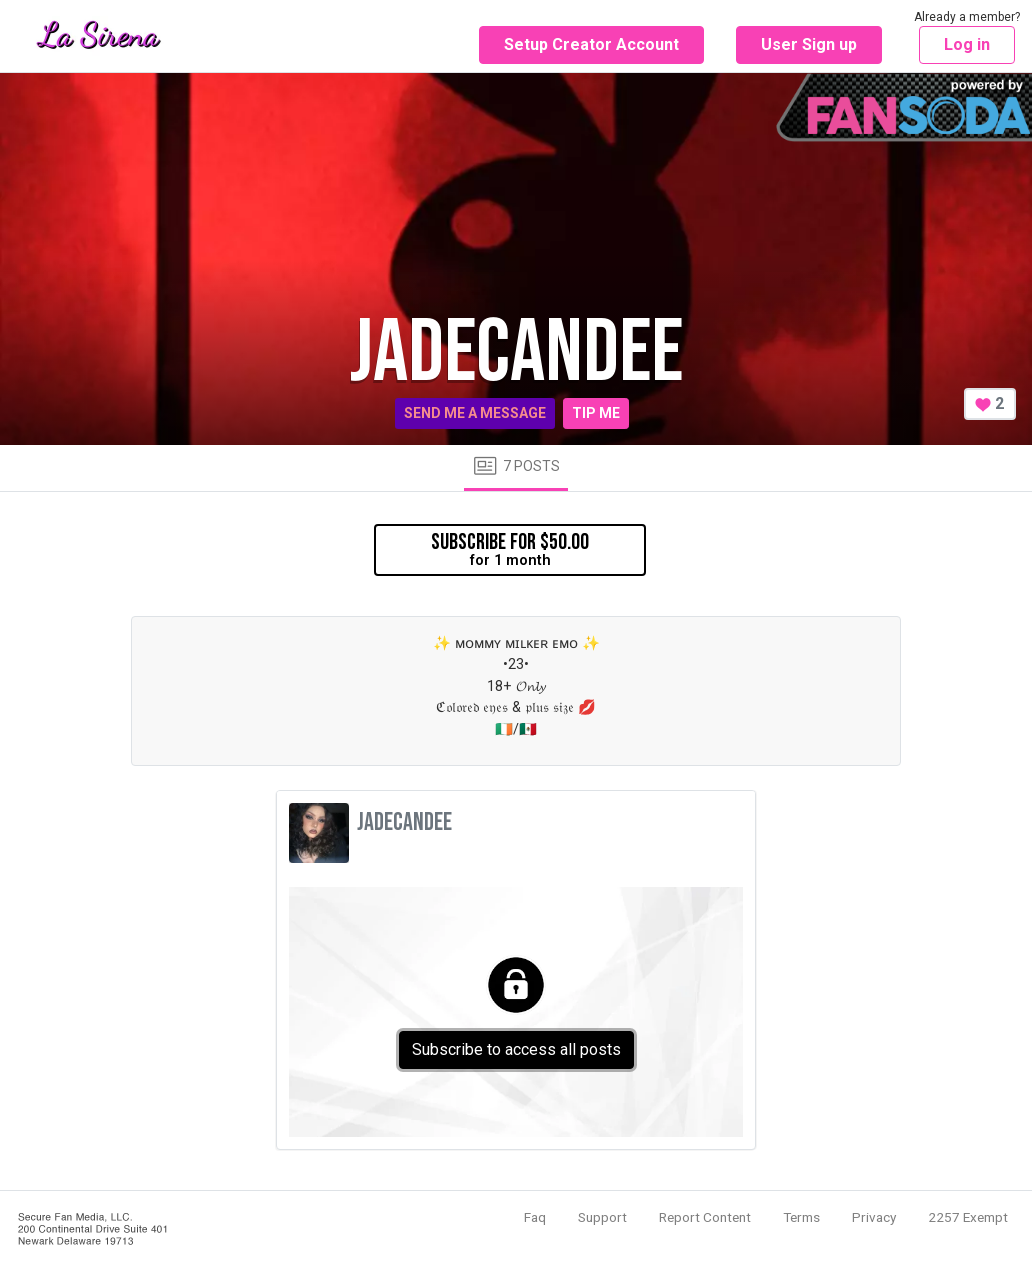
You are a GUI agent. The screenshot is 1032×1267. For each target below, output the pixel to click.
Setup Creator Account (591, 44)
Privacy (874, 1217)
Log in (967, 44)
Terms (801, 1217)
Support (602, 1217)
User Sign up (809, 44)
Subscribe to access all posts (516, 1049)
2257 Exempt (968, 1217)
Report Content (705, 1217)
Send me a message (475, 413)
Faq (535, 1217)
